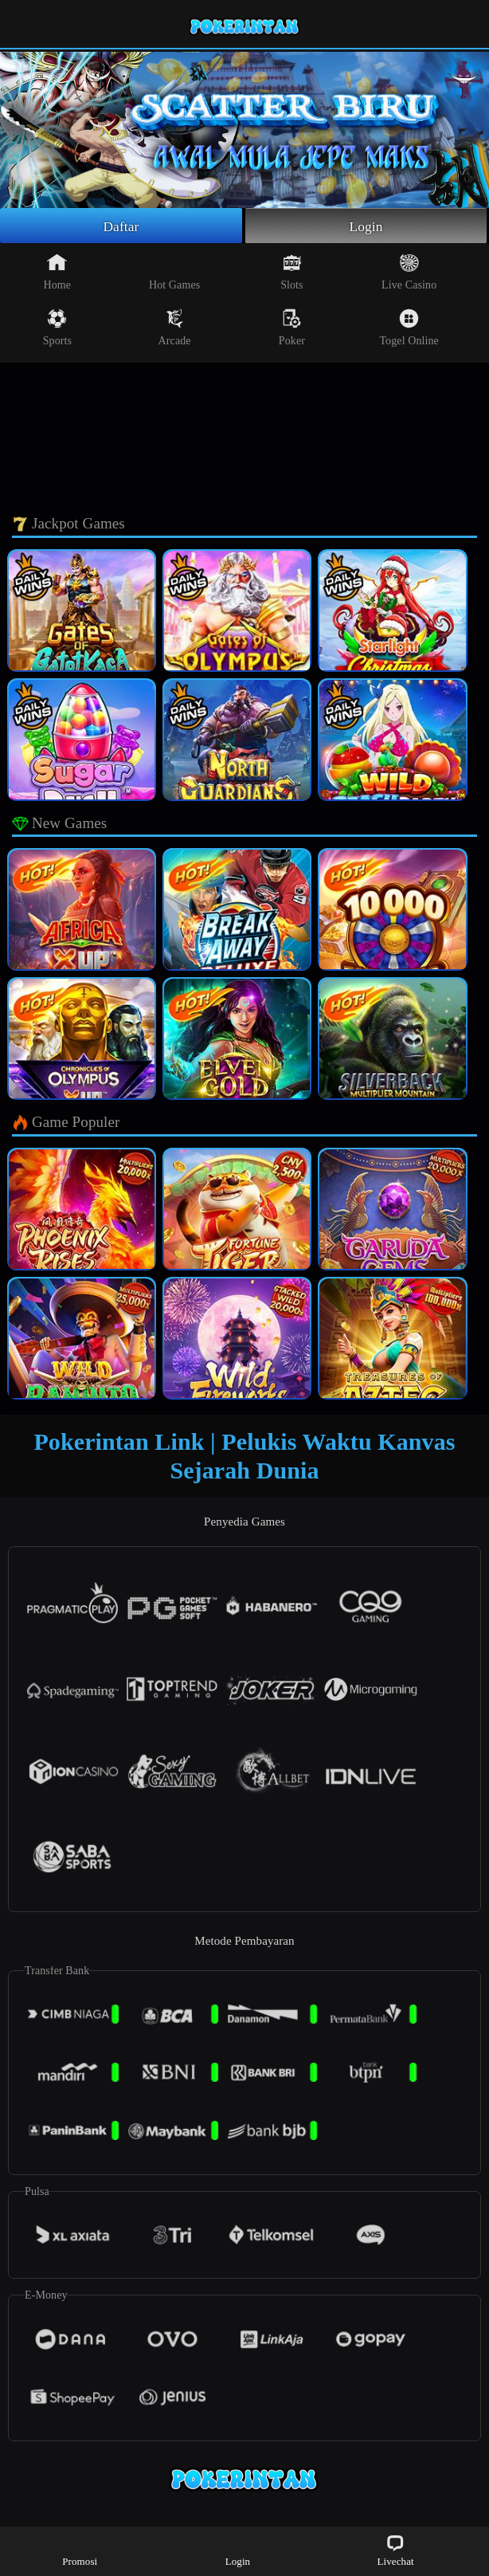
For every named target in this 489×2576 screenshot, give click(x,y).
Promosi (79, 2550)
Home (58, 273)
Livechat (395, 2550)
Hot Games (174, 273)
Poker (292, 329)
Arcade (174, 329)
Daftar (121, 226)
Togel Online (408, 329)
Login (366, 226)
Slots (291, 273)
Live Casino (408, 273)
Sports (57, 329)
